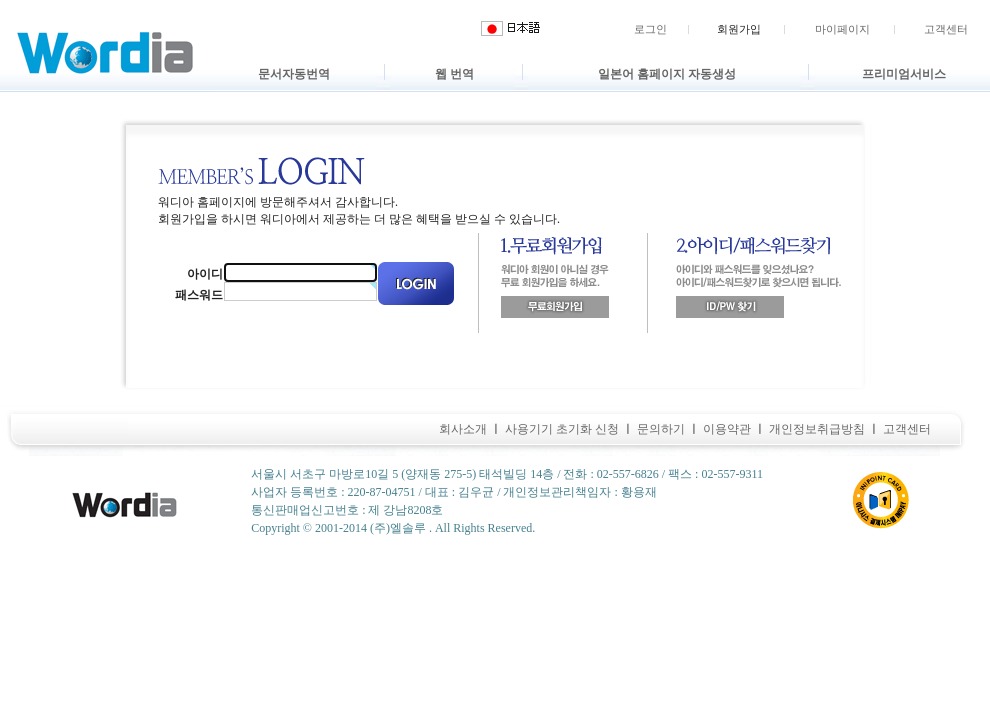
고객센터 (946, 29)
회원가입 (739, 29)
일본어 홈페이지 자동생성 (667, 74)
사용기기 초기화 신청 (562, 429)
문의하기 (661, 429)
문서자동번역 (294, 74)
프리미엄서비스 (904, 74)
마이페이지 (842, 29)
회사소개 (463, 429)
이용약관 (727, 429)
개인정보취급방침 (817, 429)
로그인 (650, 29)
